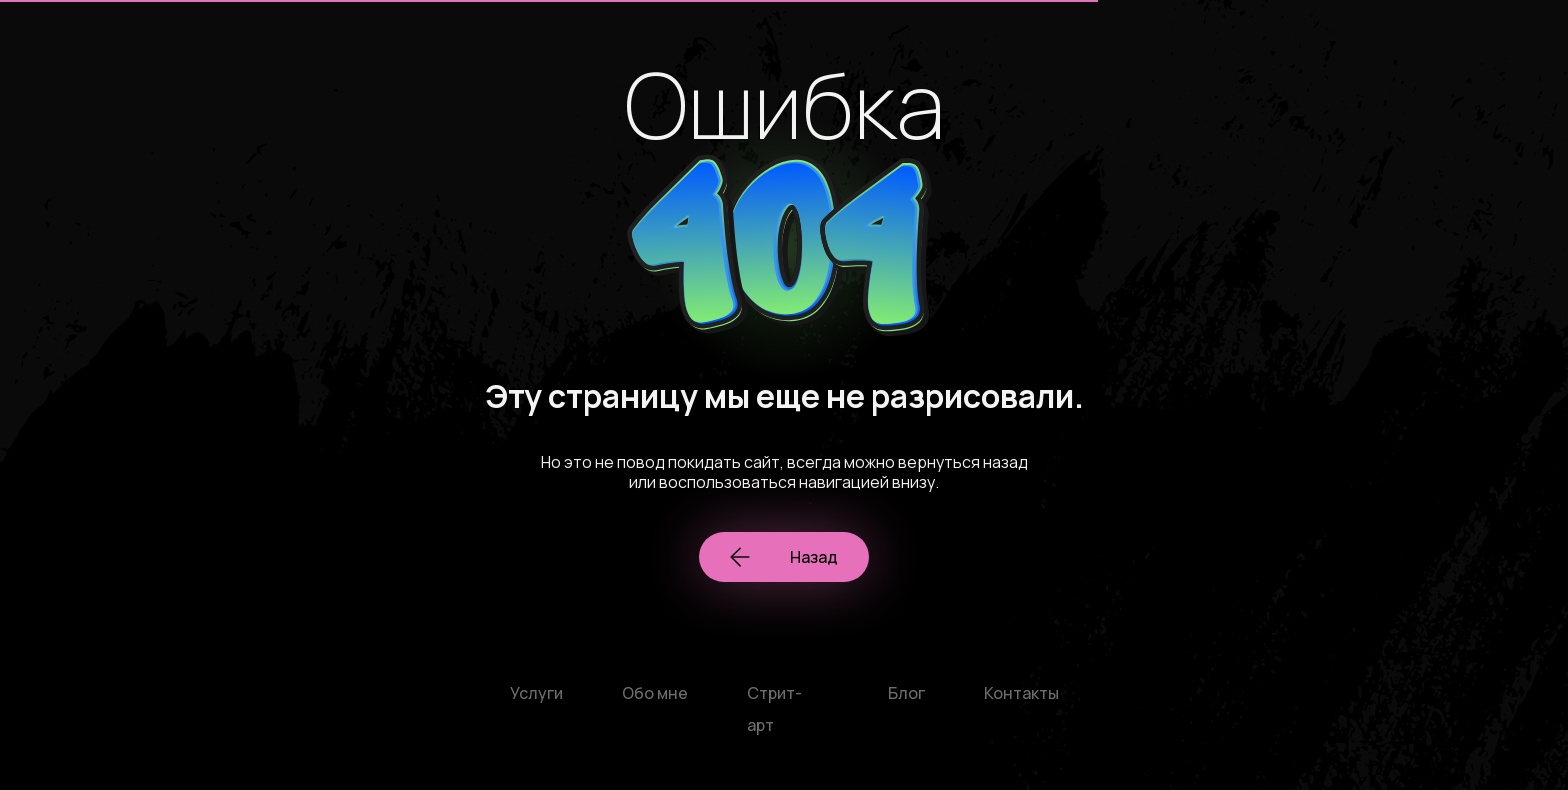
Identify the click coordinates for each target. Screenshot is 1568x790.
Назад (784, 557)
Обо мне (655, 693)
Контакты (1021, 693)
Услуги (536, 693)
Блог (906, 693)
